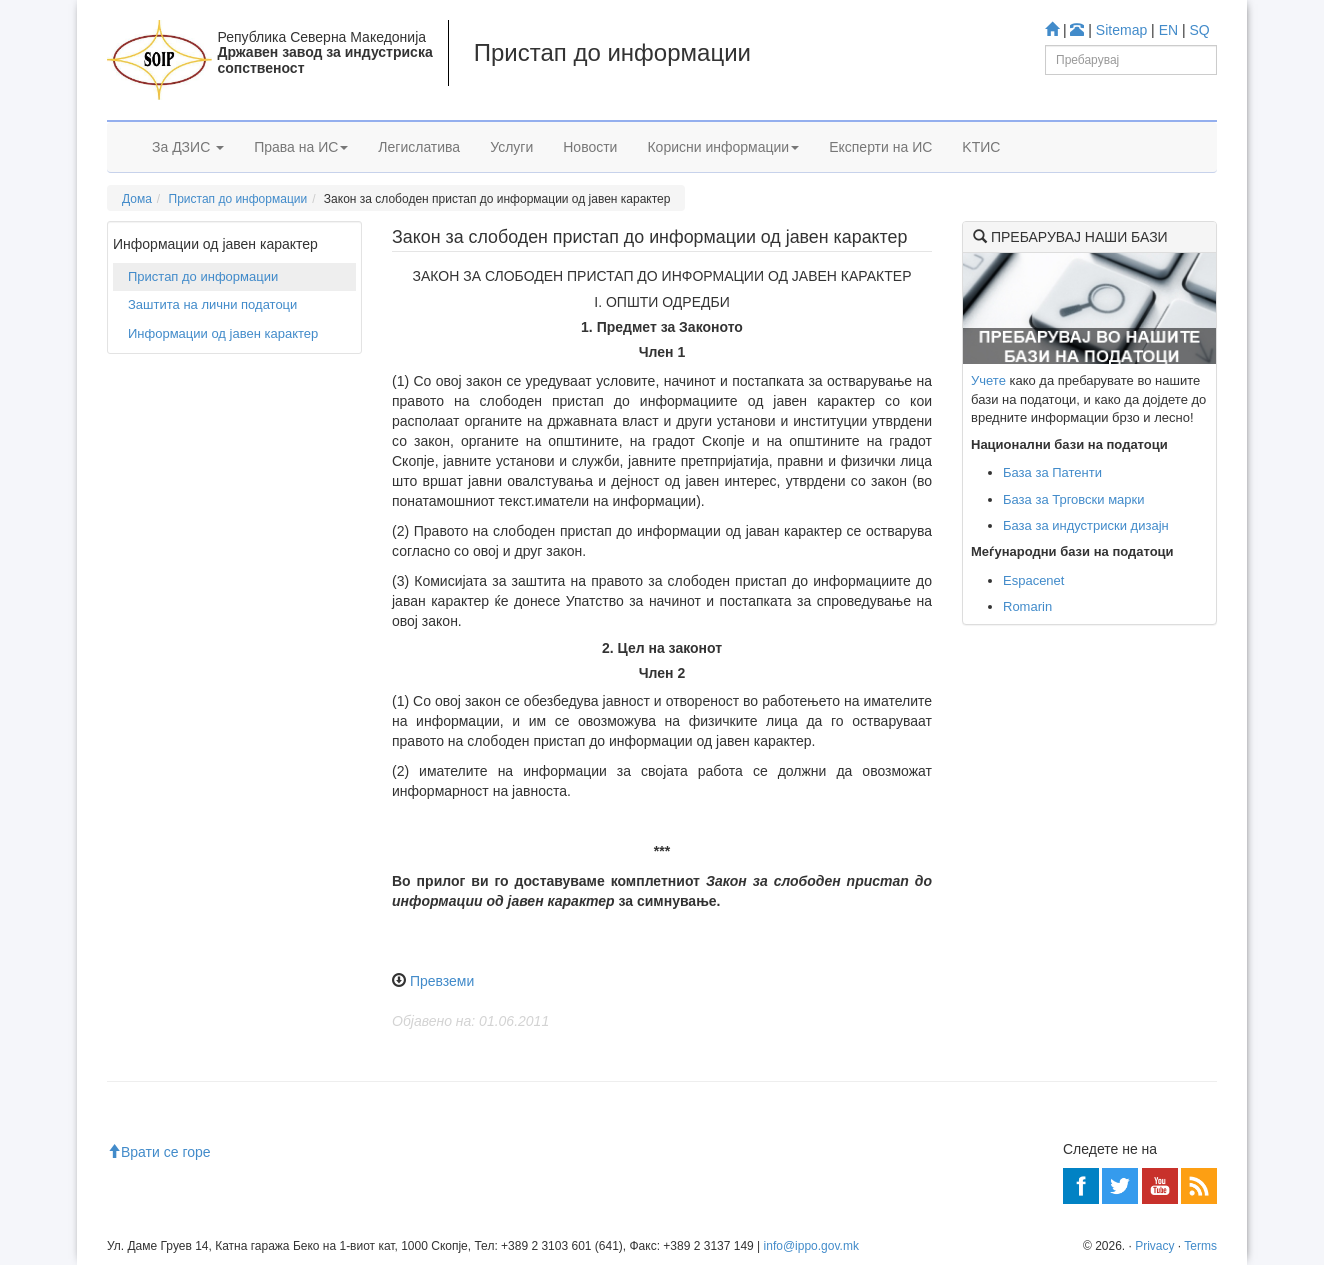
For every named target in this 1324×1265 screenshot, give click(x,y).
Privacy (1154, 1246)
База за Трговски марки (1074, 499)
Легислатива (419, 147)
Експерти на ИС (880, 147)
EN (1168, 30)
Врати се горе (159, 1152)
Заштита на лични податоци (212, 304)
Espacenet (1033, 580)
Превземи (442, 981)
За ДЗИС (188, 147)
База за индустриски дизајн (1086, 525)
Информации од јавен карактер (223, 333)
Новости (590, 147)
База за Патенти (1052, 472)
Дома (137, 199)
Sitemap (1121, 30)
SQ (1200, 30)
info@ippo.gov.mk (811, 1246)
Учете (988, 380)
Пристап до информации (238, 199)
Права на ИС (301, 147)
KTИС (981, 147)
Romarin (1027, 606)
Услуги (511, 147)
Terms (1200, 1246)
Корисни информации (723, 147)
